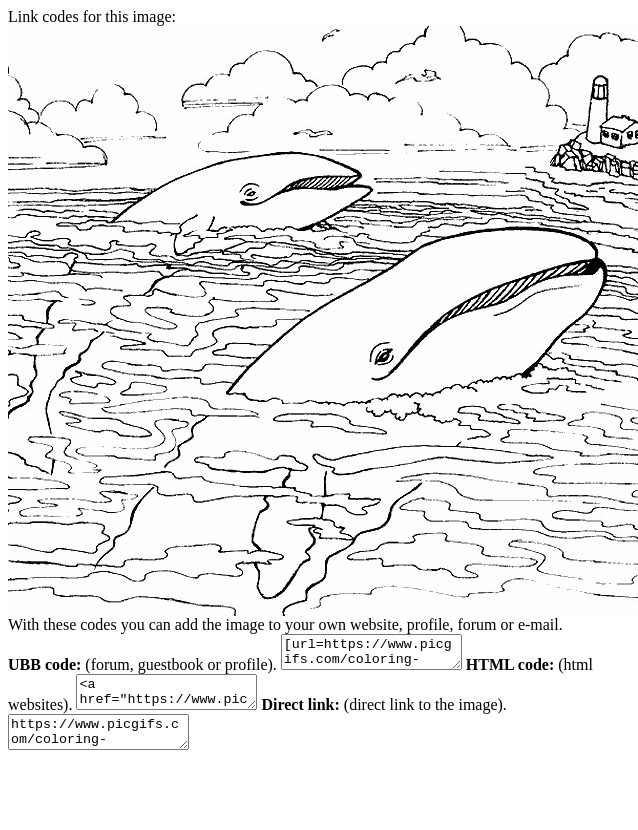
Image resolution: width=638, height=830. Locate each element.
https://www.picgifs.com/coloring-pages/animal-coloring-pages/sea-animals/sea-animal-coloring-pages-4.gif (108, 747)
